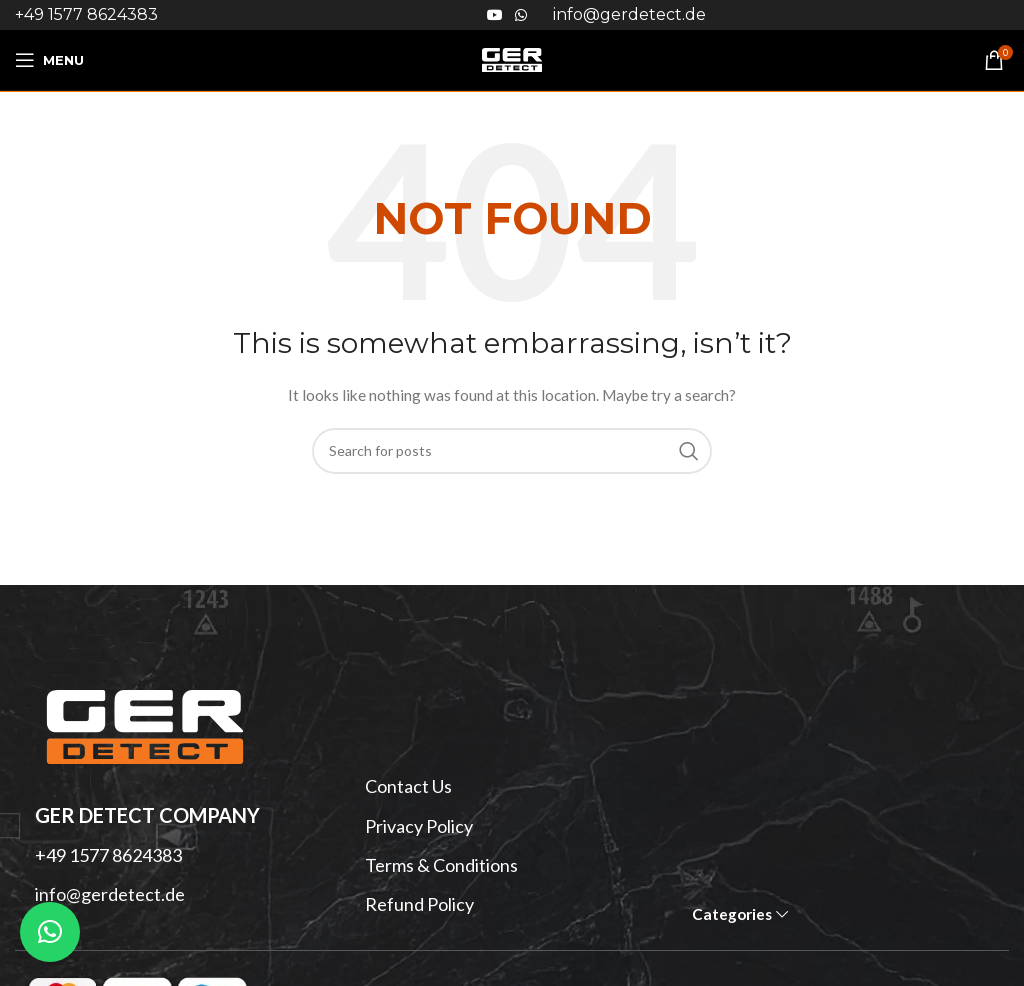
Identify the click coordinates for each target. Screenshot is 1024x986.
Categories (732, 914)
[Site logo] (512, 58)
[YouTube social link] (495, 15)
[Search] (512, 451)
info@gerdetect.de (110, 894)
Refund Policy (419, 904)
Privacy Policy (419, 826)
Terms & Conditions (441, 865)
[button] (50, 932)
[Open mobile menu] (49, 60)
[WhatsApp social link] (521, 15)
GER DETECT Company (147, 815)
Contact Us (408, 786)
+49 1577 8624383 (86, 14)
